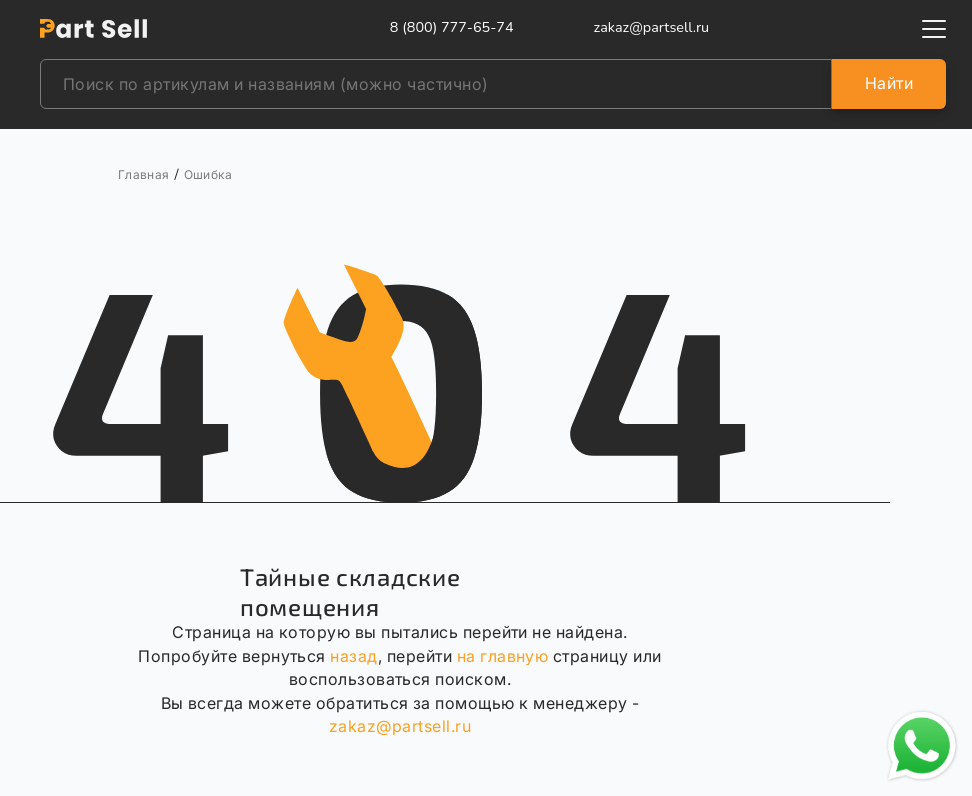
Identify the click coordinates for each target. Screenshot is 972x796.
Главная (144, 174)
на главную (503, 656)
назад (353, 656)
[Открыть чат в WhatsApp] (922, 746)
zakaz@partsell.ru (400, 726)
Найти (889, 83)
